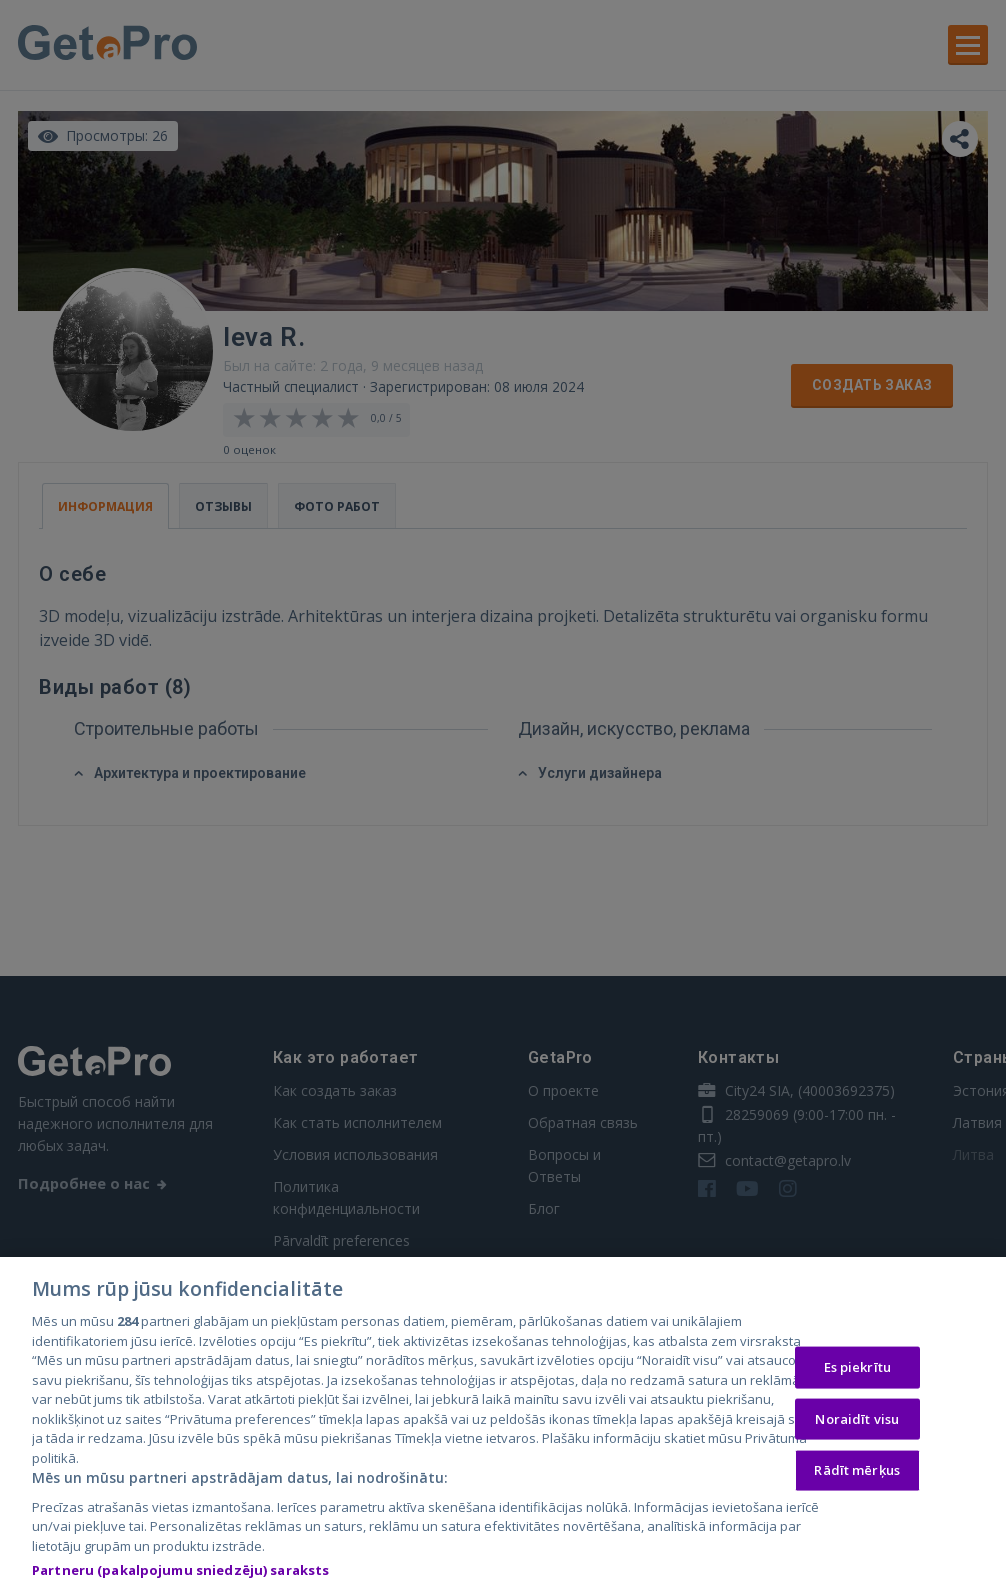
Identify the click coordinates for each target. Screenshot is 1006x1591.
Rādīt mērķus (857, 1474)
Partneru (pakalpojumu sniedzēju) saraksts (180, 1575)
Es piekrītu (857, 1371)
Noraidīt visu (857, 1423)
